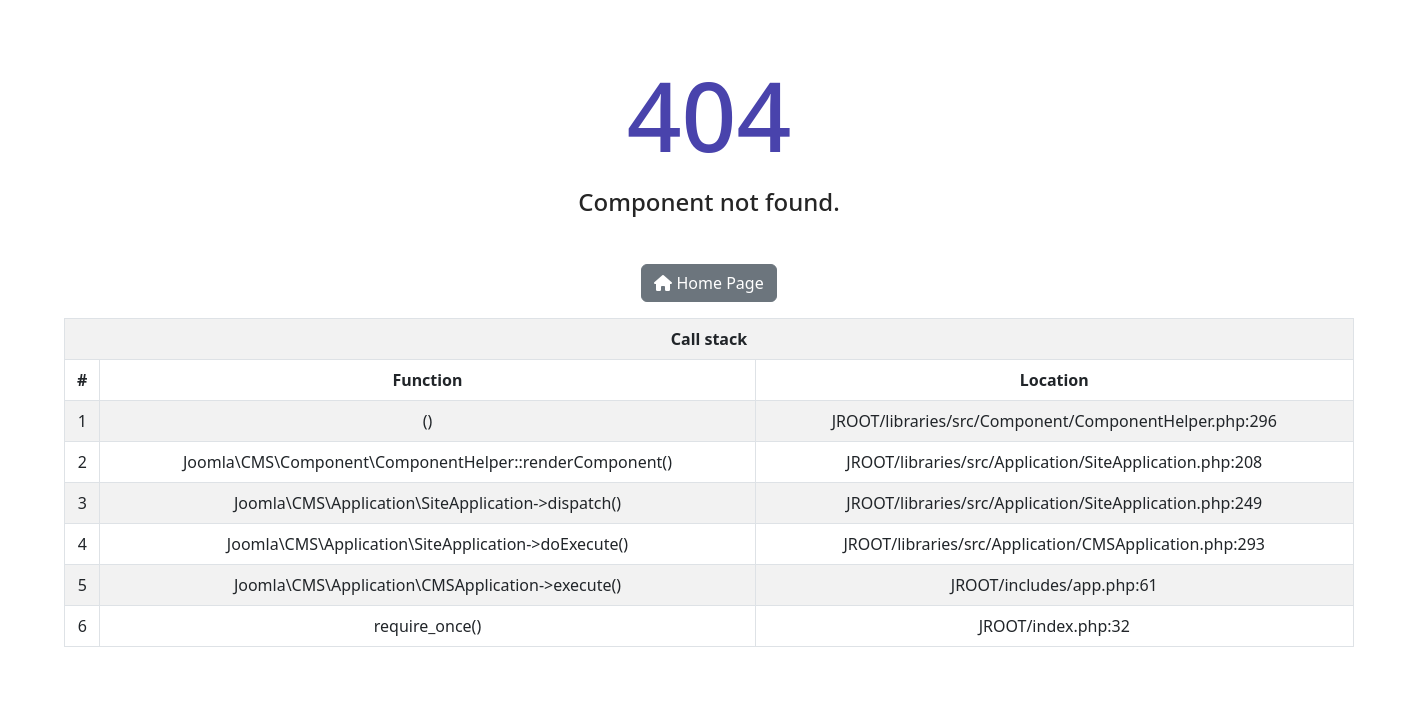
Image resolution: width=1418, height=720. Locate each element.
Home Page (708, 283)
